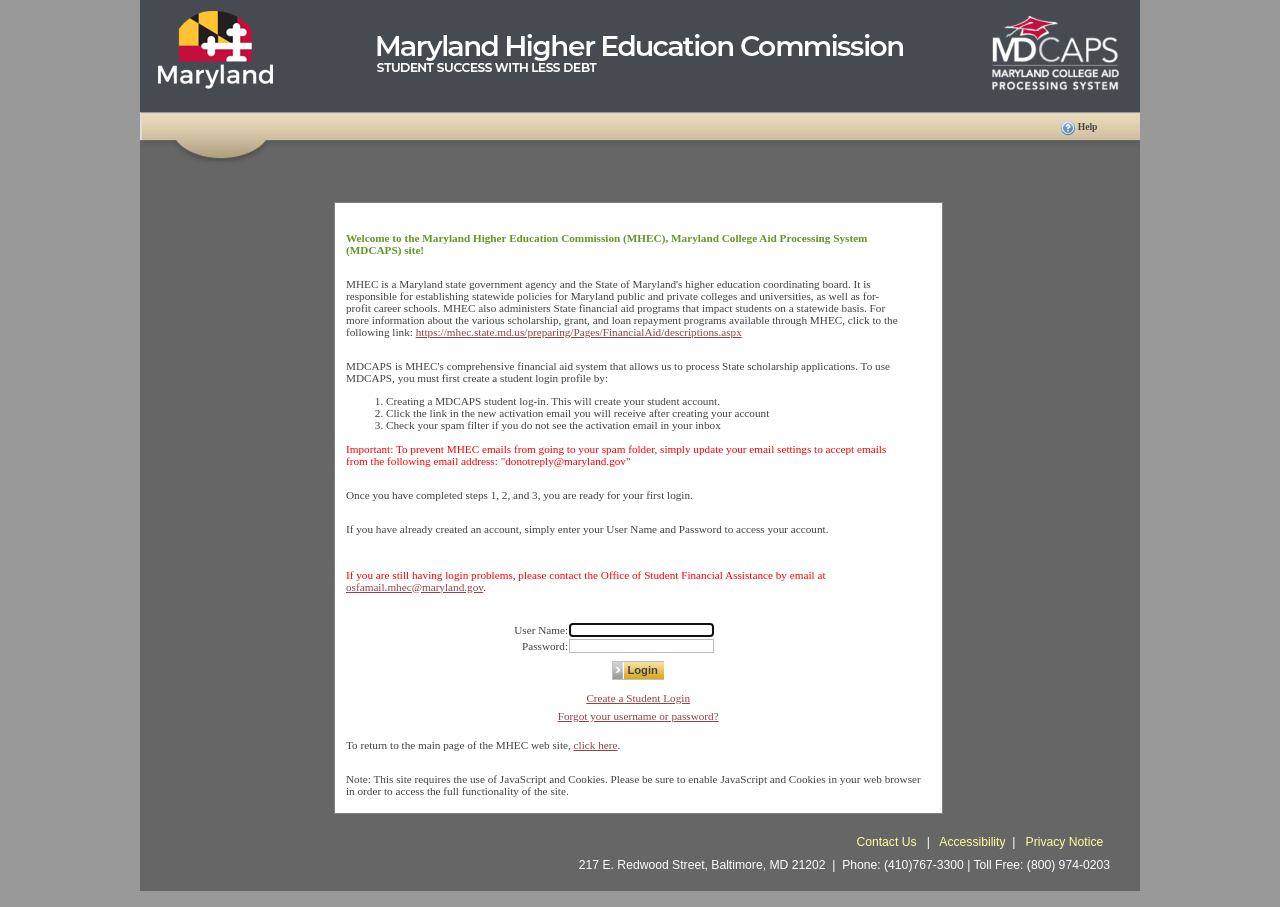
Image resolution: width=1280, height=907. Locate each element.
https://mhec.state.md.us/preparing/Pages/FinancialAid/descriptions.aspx (579, 332)
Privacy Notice (1065, 842)
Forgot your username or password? (638, 716)
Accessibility (972, 842)
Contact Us (888, 842)
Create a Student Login (638, 698)
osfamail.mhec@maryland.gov (414, 587)
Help (1088, 126)
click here (596, 745)
